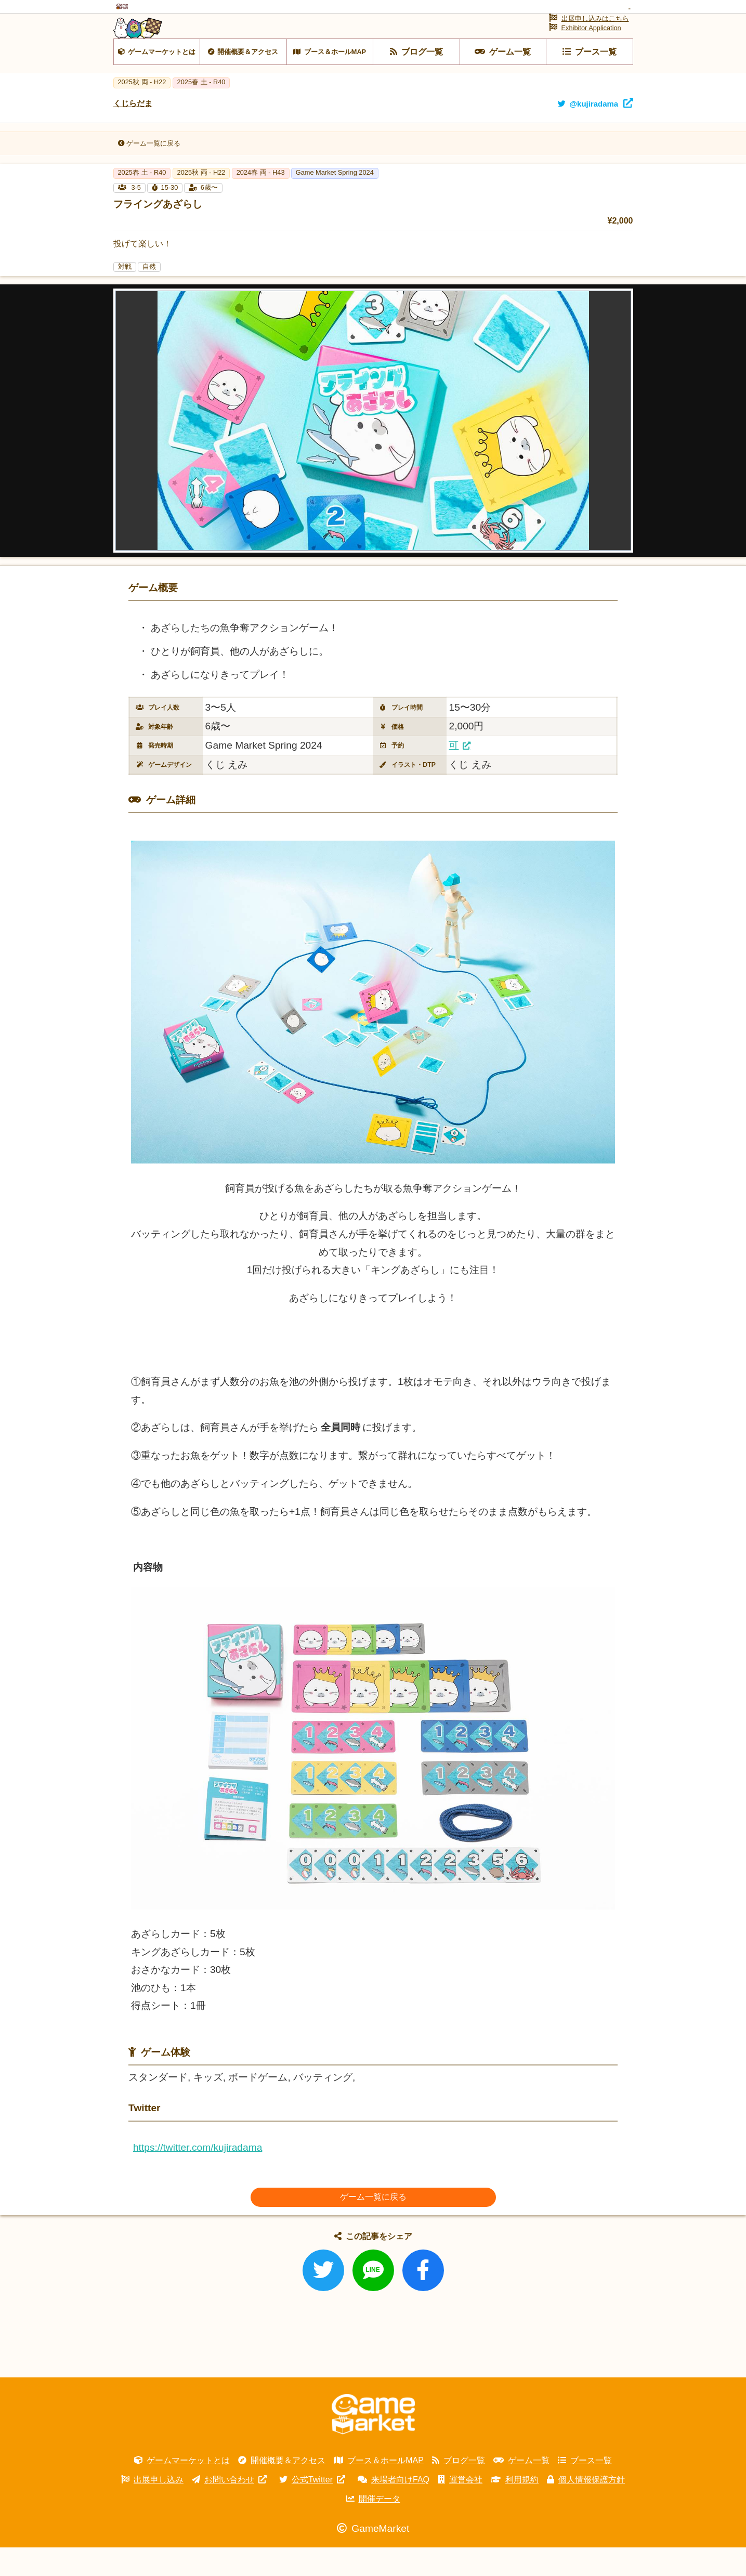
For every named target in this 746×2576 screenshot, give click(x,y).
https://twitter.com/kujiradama (197, 2175)
